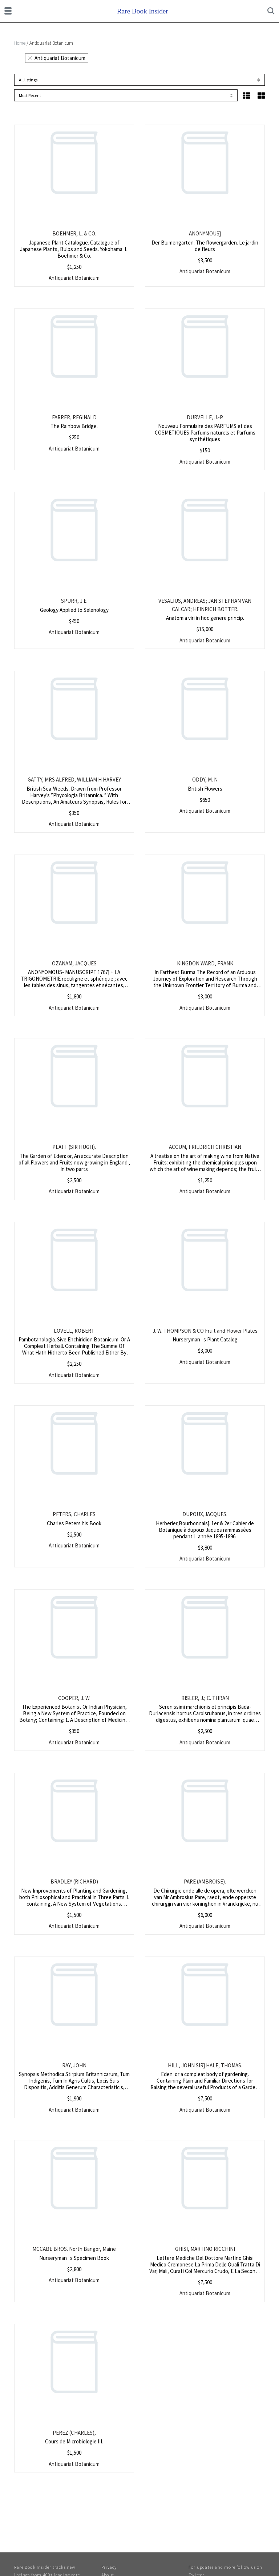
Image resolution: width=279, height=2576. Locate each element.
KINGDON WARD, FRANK (205, 963)
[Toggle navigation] (8, 11)
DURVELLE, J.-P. (205, 417)
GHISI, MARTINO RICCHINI (205, 2248)
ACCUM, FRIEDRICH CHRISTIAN (205, 1146)
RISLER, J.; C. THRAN (205, 1698)
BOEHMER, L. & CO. (74, 233)
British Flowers (205, 788)
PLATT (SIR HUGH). (74, 1146)
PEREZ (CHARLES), (74, 2432)
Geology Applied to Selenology (74, 609)
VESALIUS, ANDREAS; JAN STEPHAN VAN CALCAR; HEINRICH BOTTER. (204, 605)
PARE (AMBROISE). (205, 1881)
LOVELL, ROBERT (74, 1330)
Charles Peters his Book (74, 1523)
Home (19, 43)
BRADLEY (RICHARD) (74, 1881)
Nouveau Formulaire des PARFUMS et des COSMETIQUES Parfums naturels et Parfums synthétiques (205, 433)
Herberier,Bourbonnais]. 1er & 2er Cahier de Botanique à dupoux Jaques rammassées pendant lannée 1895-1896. (205, 1530)
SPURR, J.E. (74, 600)
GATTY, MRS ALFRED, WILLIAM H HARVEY (74, 779)
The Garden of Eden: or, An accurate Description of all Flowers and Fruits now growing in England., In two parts (74, 1162)
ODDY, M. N (205, 779)
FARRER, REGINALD (74, 417)
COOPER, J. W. (74, 1698)
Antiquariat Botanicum (56, 57)
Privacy (109, 2567)
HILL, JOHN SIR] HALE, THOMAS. (205, 2065)
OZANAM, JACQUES (74, 963)
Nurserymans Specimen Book (74, 2257)
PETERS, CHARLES (74, 1514)
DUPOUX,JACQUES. (204, 1514)
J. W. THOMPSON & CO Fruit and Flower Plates (205, 1330)
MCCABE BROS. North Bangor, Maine (74, 2248)
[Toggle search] (271, 11)
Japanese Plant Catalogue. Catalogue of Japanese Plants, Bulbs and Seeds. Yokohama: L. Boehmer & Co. (74, 249)
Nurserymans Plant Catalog (205, 1339)
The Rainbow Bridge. (74, 426)
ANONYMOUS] (205, 233)
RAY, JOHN (74, 2065)
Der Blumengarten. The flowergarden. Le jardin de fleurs (204, 246)
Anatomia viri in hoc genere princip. (205, 617)
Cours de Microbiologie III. (74, 2441)
